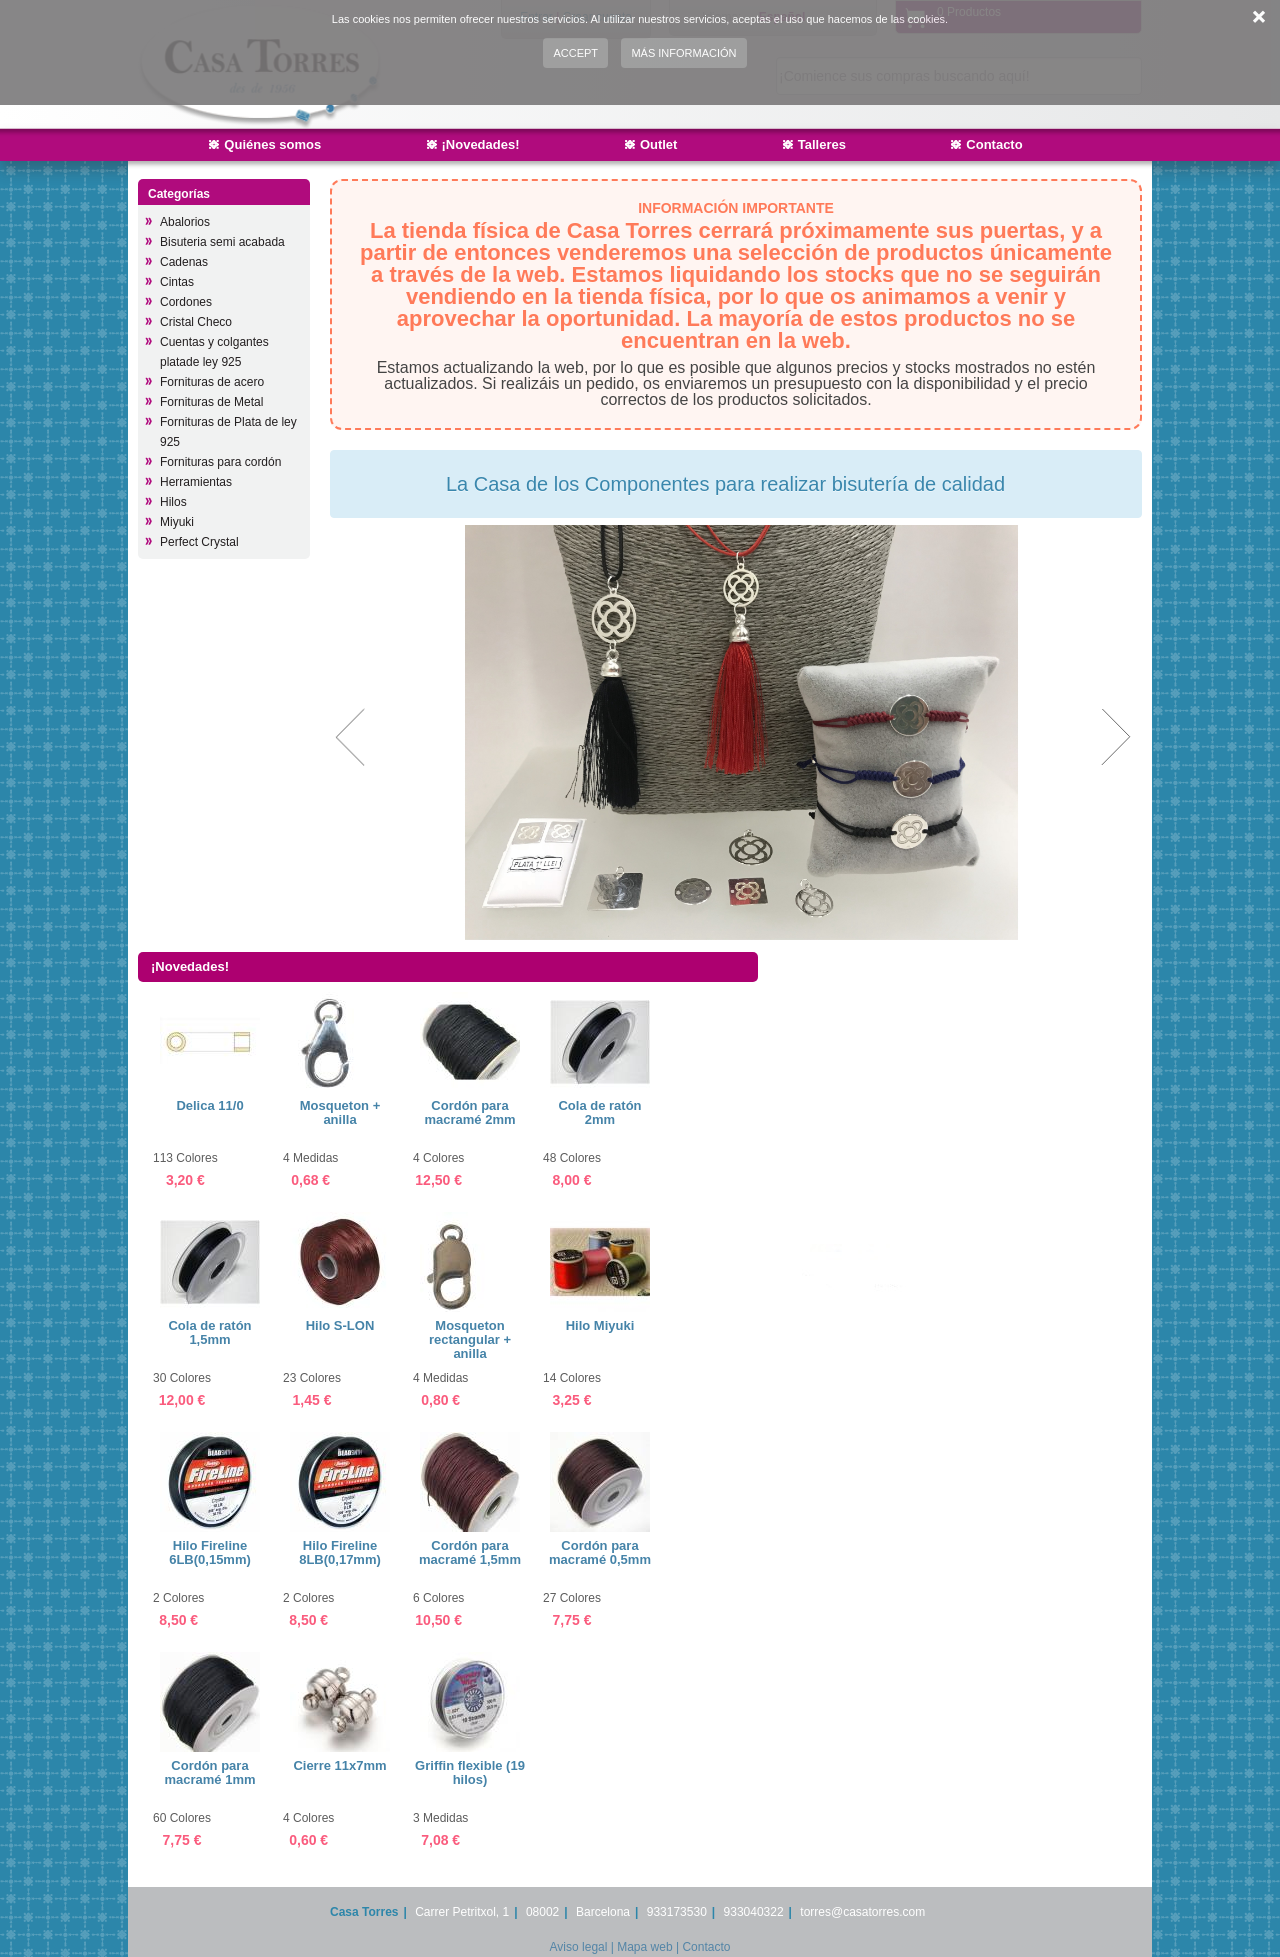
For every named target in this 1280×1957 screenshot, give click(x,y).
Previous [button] (352, 737)
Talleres (822, 144)
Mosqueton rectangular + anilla (470, 1339)
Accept (575, 53)
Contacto (994, 144)
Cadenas (184, 262)
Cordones (186, 302)
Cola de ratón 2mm (599, 1112)
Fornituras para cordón (220, 462)
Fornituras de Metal (211, 402)
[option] (733, 732)
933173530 (677, 1912)
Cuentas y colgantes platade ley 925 (214, 352)
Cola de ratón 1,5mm (209, 1332)
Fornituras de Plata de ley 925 (228, 432)
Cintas (177, 282)
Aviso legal (579, 1947)
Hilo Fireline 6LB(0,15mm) (210, 1552)
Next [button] (1114, 737)
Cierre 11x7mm (339, 1765)
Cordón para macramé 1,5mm (470, 1552)
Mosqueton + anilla (340, 1112)
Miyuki (177, 522)
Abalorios (185, 222)
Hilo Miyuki (600, 1325)
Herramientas (196, 482)
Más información (683, 53)
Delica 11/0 (209, 1105)
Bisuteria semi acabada (222, 242)
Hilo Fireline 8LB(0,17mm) (340, 1552)
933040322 (754, 1912)
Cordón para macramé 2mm (469, 1112)
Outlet (659, 144)
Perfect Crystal (199, 542)
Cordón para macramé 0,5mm (600, 1552)
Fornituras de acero (212, 382)
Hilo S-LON (340, 1325)
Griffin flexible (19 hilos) (470, 1772)
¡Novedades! (481, 144)
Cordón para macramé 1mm (209, 1772)
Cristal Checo (196, 322)
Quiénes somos (272, 144)
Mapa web (644, 1947)
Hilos (173, 502)
